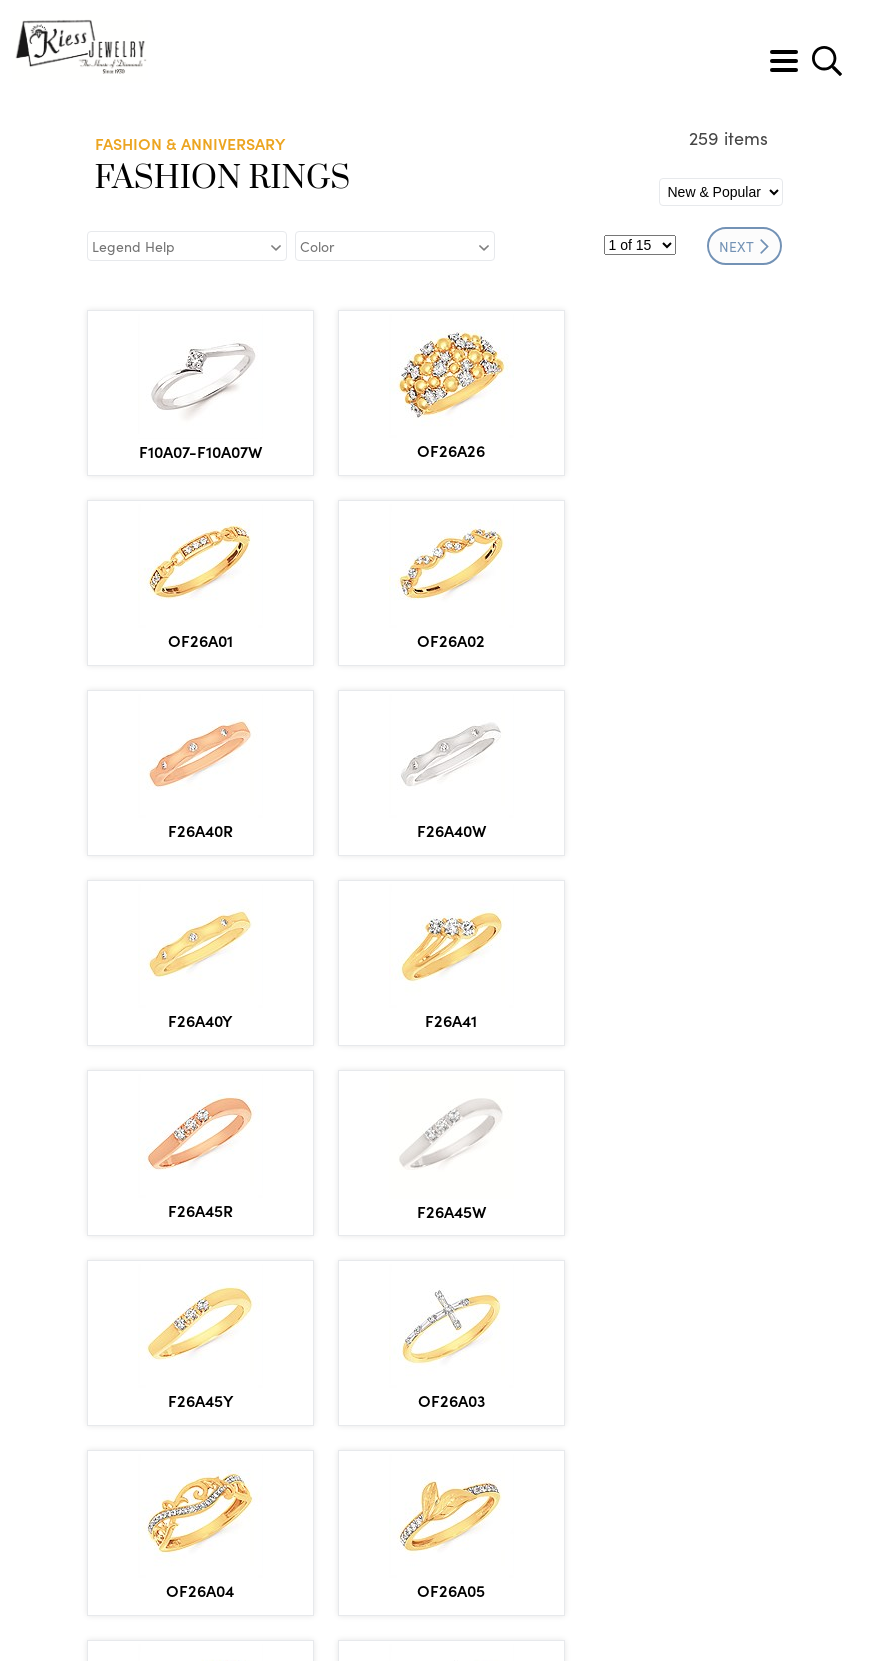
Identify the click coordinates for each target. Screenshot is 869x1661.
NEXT (744, 246)
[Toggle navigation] (784, 61)
